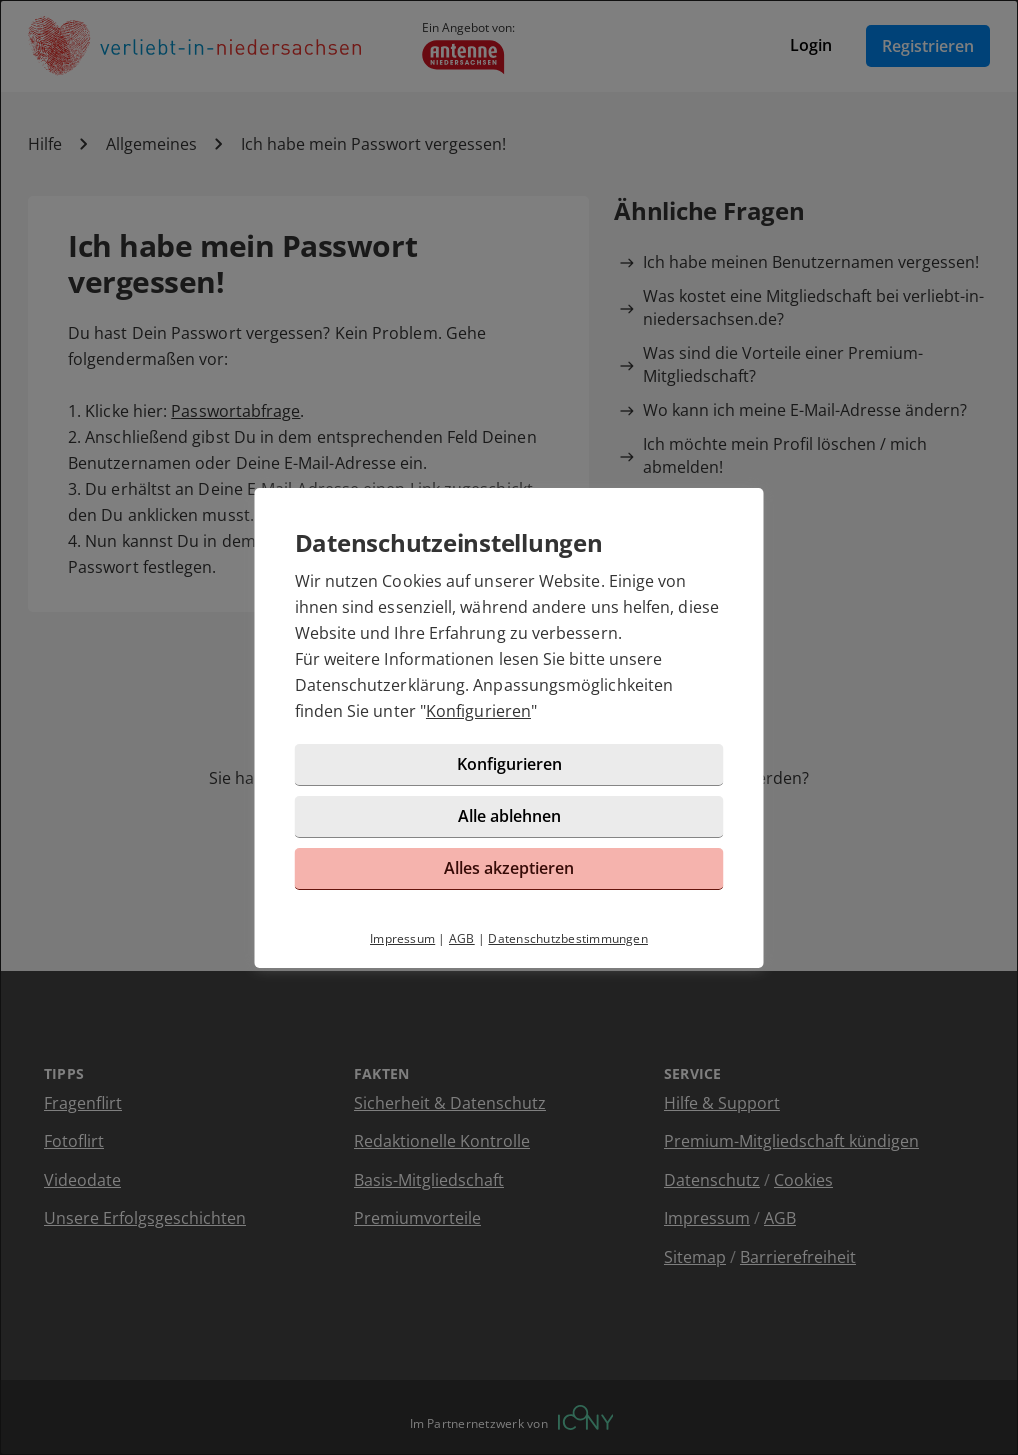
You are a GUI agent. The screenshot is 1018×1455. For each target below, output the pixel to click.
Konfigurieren (478, 711)
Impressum (402, 938)
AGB (462, 938)
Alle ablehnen (509, 816)
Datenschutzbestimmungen (568, 938)
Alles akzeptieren (509, 868)
